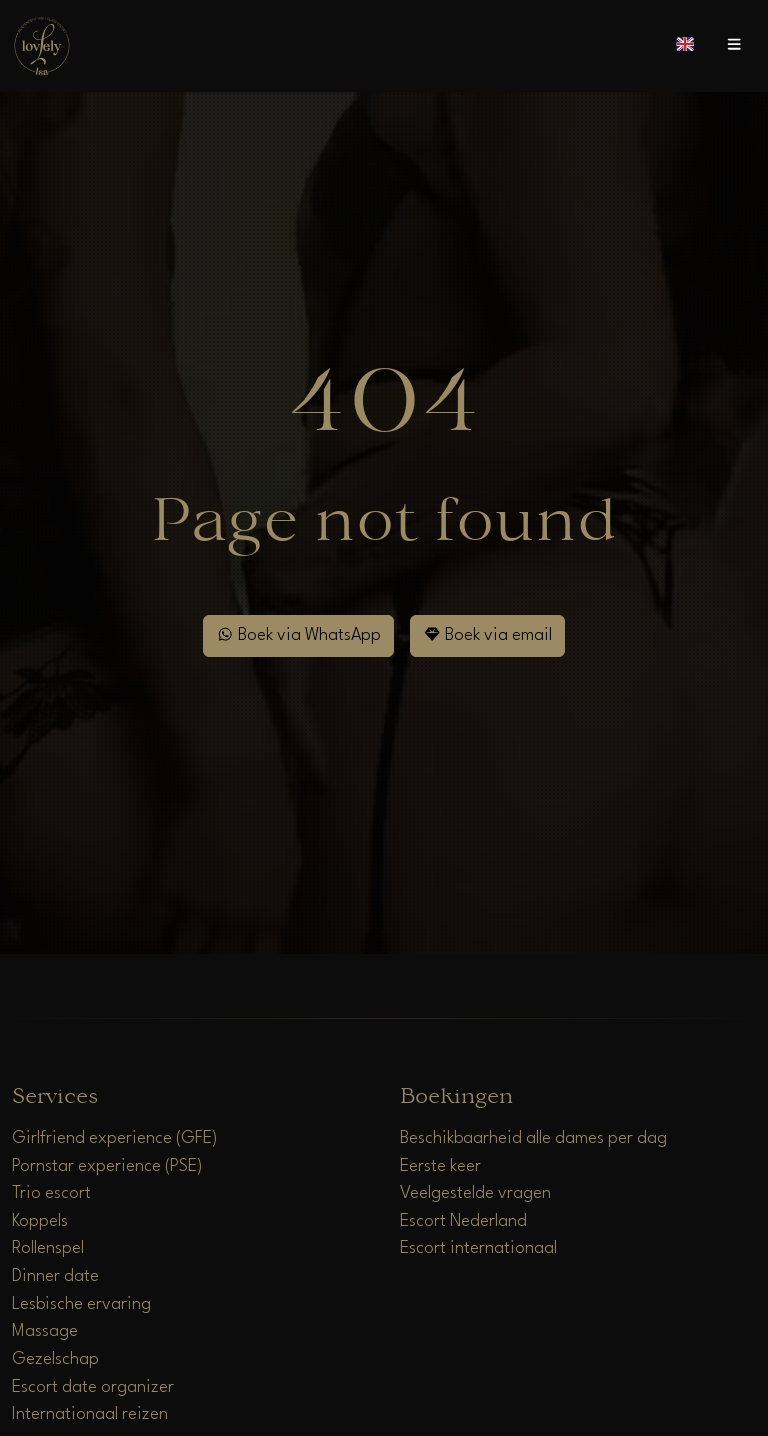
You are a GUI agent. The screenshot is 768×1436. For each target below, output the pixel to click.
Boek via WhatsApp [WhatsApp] (298, 634)
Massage (45, 1331)
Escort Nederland (463, 1221)
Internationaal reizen (90, 1414)
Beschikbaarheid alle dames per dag (533, 1138)
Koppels (40, 1221)
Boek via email (487, 634)
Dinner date (55, 1276)
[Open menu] (734, 46)
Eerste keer (440, 1166)
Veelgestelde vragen (475, 1193)
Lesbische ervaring (81, 1304)
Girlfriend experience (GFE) (115, 1138)
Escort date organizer (93, 1387)
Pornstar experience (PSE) (107, 1166)
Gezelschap (55, 1359)
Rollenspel (48, 1248)
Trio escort (51, 1193)
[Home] (42, 45)
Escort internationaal (478, 1248)
